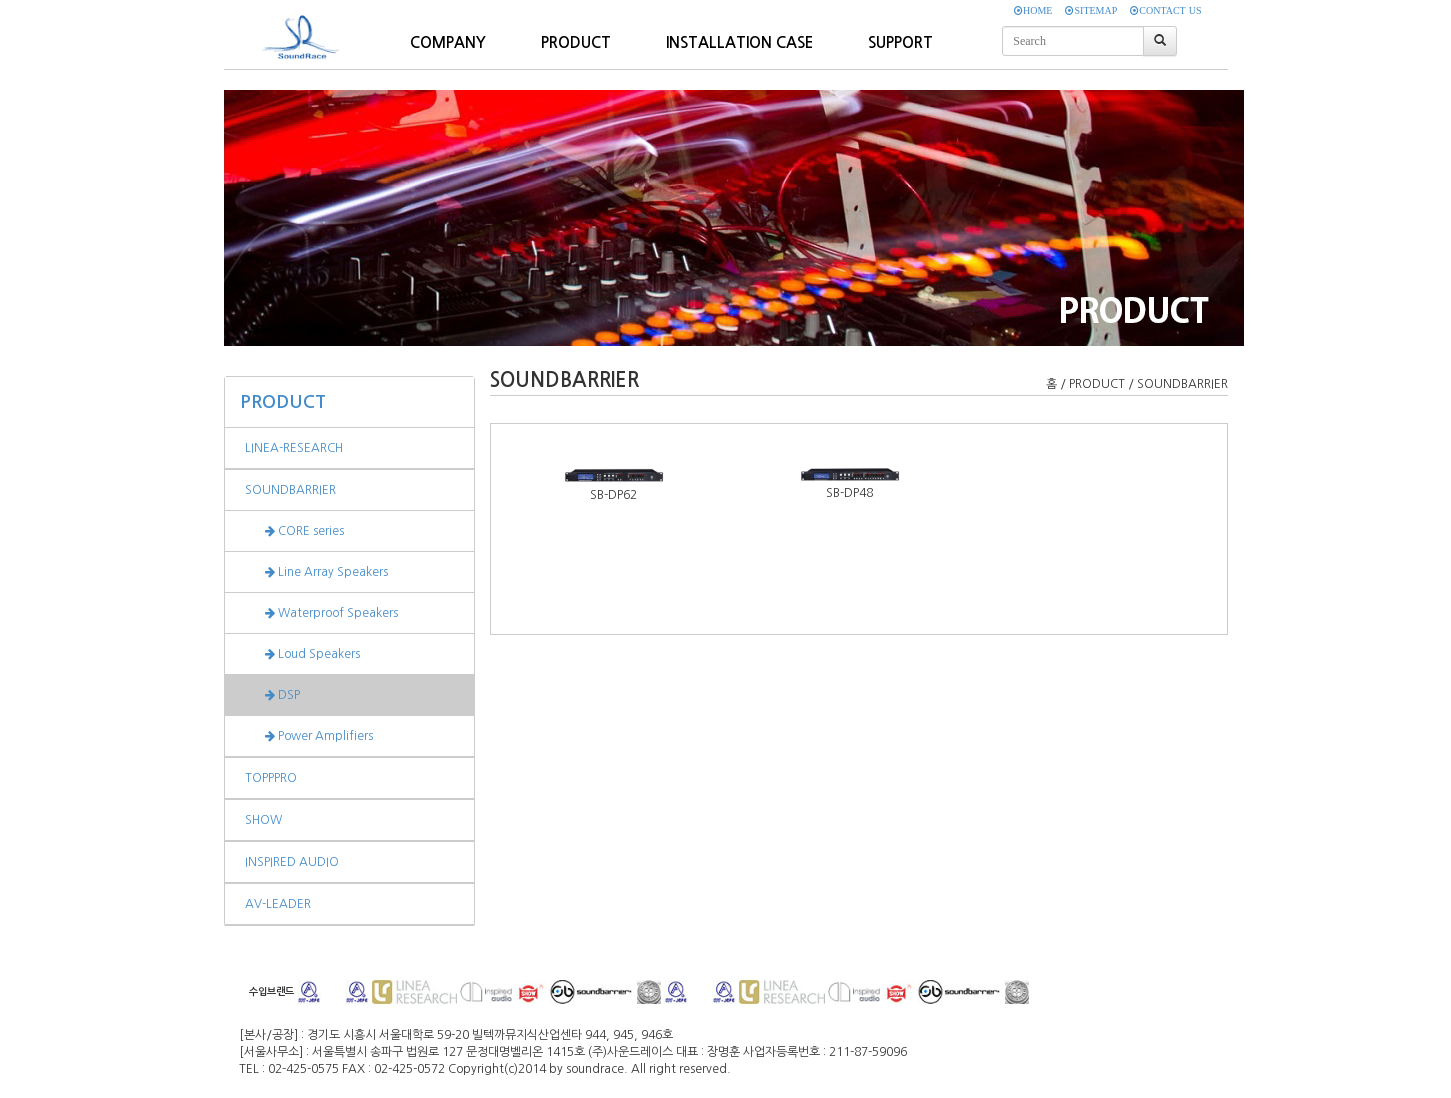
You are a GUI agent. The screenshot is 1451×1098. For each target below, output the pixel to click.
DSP (272, 695)
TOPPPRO (271, 778)
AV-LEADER (278, 904)
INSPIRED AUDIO (292, 862)
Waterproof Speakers (321, 613)
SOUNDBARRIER (290, 490)
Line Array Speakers (316, 572)
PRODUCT (283, 402)
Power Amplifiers (309, 736)
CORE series (294, 531)
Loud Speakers (302, 654)
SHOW (263, 820)
